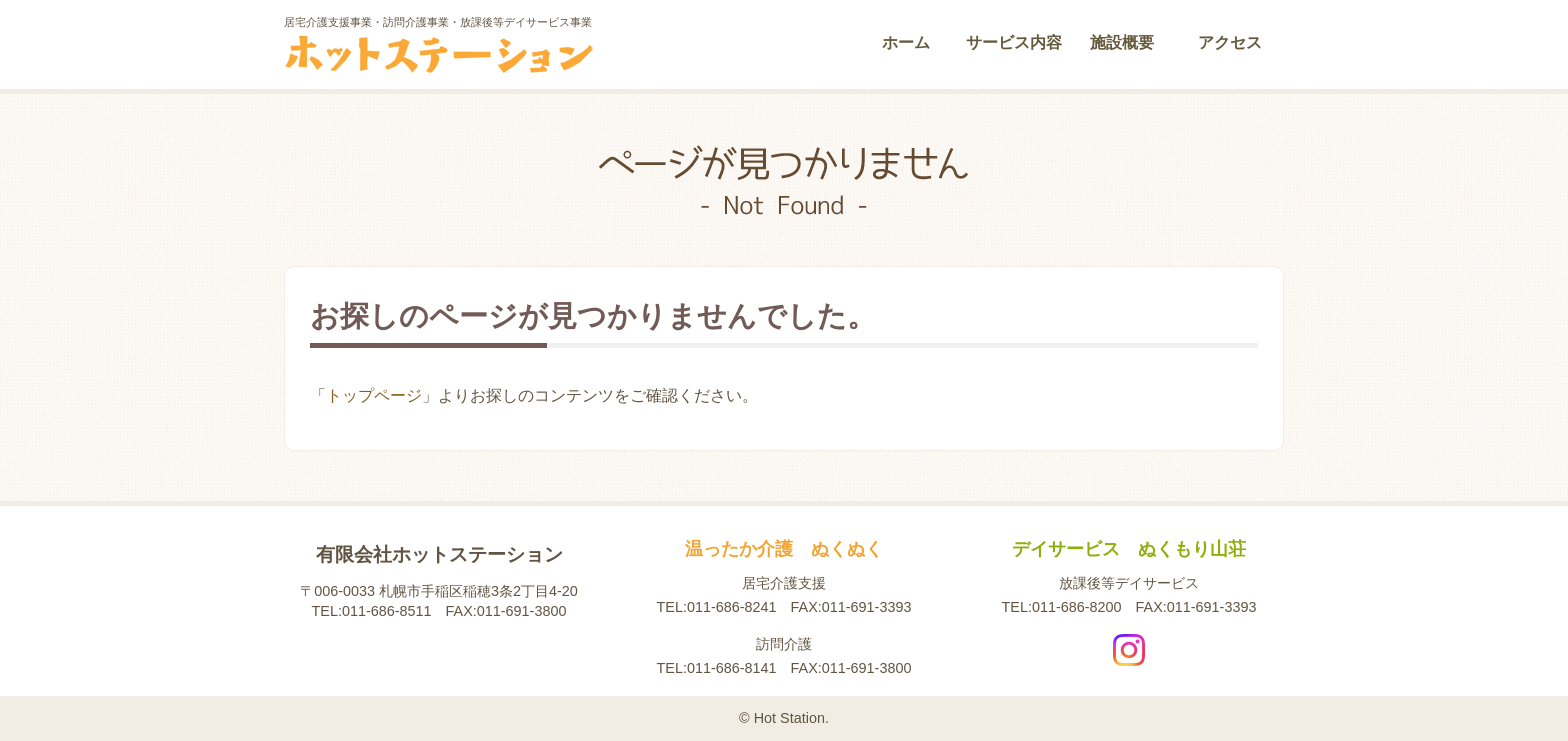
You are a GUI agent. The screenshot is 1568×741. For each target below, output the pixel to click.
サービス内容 (1014, 42)
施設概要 (1122, 42)
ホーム (906, 42)
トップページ (374, 395)
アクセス (1230, 42)
